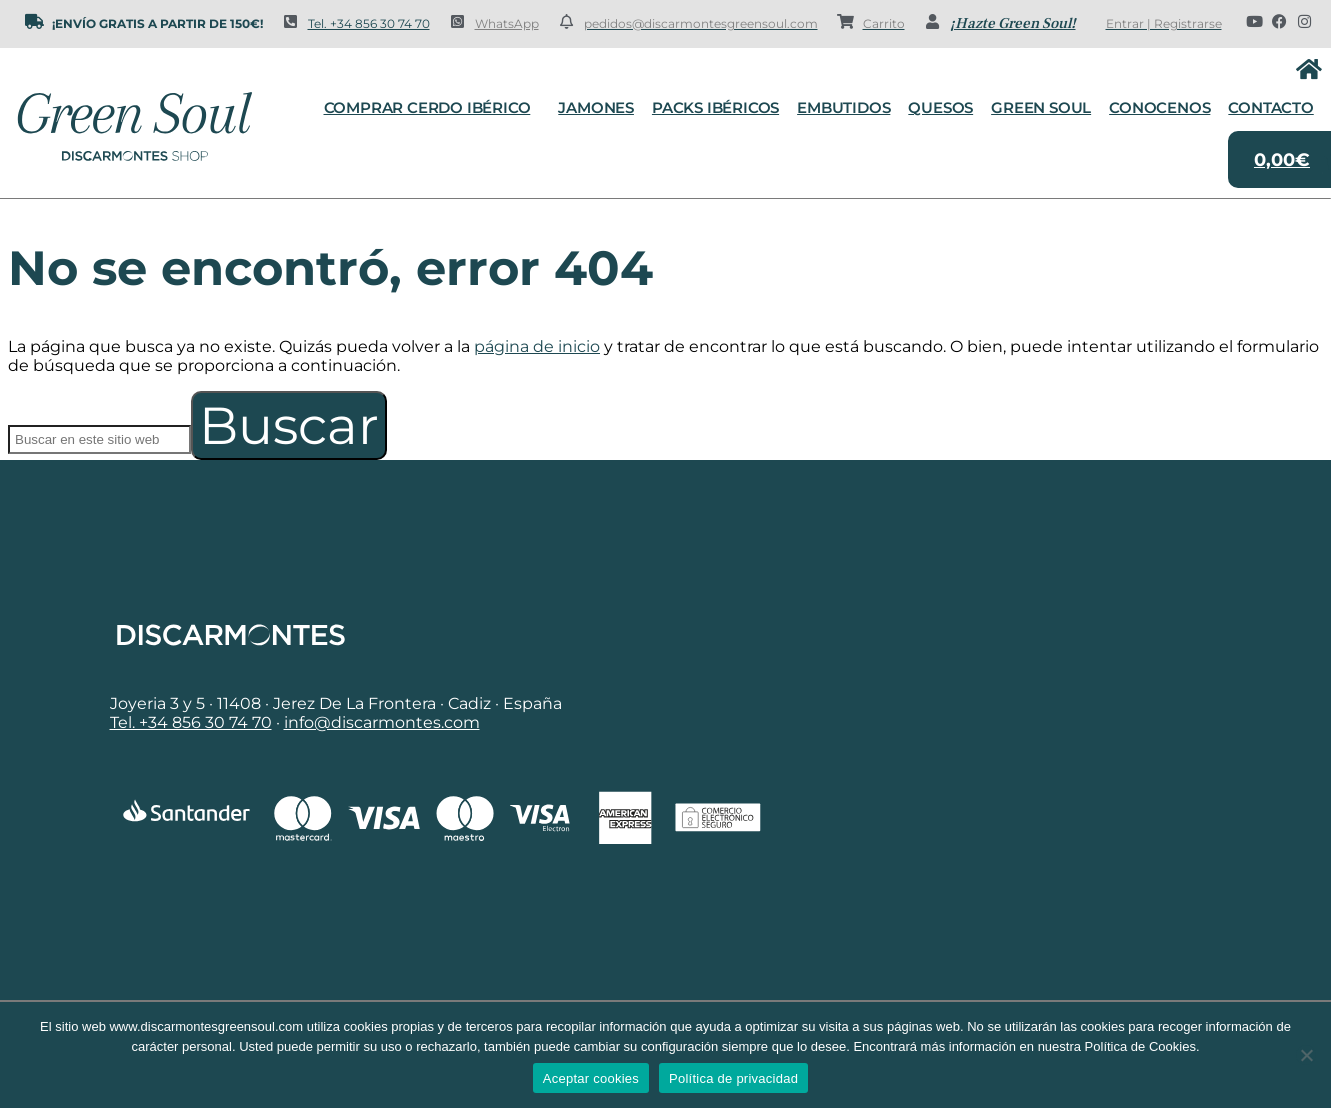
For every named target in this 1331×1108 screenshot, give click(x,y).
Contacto (1270, 107)
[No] (1306, 1055)
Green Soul (1041, 107)
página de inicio (537, 346)
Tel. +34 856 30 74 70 (369, 23)
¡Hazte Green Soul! (1013, 23)
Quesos (940, 107)
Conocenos (1159, 107)
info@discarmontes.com (382, 722)
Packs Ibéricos (715, 107)
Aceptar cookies (591, 1078)
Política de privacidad (733, 1078)
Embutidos (843, 107)
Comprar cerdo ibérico (432, 108)
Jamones (596, 107)
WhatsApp (507, 23)
